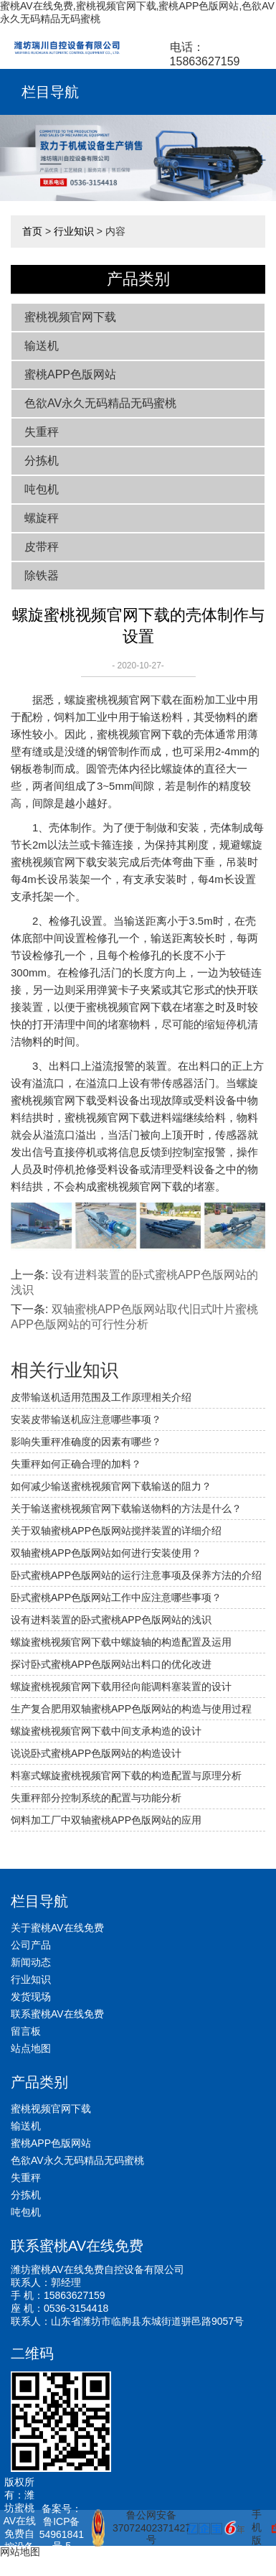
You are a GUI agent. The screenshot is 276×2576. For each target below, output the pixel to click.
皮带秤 (41, 547)
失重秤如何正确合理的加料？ (76, 1464)
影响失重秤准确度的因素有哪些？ (86, 1441)
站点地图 (31, 2048)
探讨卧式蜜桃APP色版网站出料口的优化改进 (111, 1664)
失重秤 (41, 432)
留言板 (26, 2031)
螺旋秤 (41, 518)
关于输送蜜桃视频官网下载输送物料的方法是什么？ (126, 1508)
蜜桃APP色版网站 (70, 374)
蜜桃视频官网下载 (70, 317)
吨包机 (41, 489)
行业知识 (74, 231)
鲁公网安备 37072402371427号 (133, 2528)
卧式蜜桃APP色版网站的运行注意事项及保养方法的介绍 (136, 1575)
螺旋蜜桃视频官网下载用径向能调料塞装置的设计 (121, 1686)
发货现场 (31, 1996)
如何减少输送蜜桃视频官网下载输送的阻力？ (111, 1486)
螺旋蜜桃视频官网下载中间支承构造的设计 (106, 1731)
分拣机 (41, 460)
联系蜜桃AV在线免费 (57, 2014)
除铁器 (41, 575)
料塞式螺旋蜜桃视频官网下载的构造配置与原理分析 (126, 1775)
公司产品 (31, 1945)
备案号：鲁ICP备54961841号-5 (61, 2527)
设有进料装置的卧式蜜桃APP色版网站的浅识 (111, 1619)
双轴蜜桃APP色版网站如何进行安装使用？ (106, 1553)
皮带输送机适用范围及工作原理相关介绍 (101, 1397)
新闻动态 (31, 1962)
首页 (32, 231)
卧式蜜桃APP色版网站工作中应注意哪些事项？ (116, 1597)
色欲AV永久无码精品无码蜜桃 (100, 403)
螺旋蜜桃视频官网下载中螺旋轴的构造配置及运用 (121, 1642)
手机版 (257, 2527)
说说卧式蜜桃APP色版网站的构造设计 (96, 1753)
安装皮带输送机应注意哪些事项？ (86, 1419)
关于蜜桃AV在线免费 (57, 1927)
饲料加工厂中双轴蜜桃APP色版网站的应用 (106, 1820)
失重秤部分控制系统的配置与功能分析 (96, 1797)
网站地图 (20, 2551)
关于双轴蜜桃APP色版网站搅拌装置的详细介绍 (116, 1530)
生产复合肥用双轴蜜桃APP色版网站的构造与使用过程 (131, 1708)
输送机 (41, 346)
